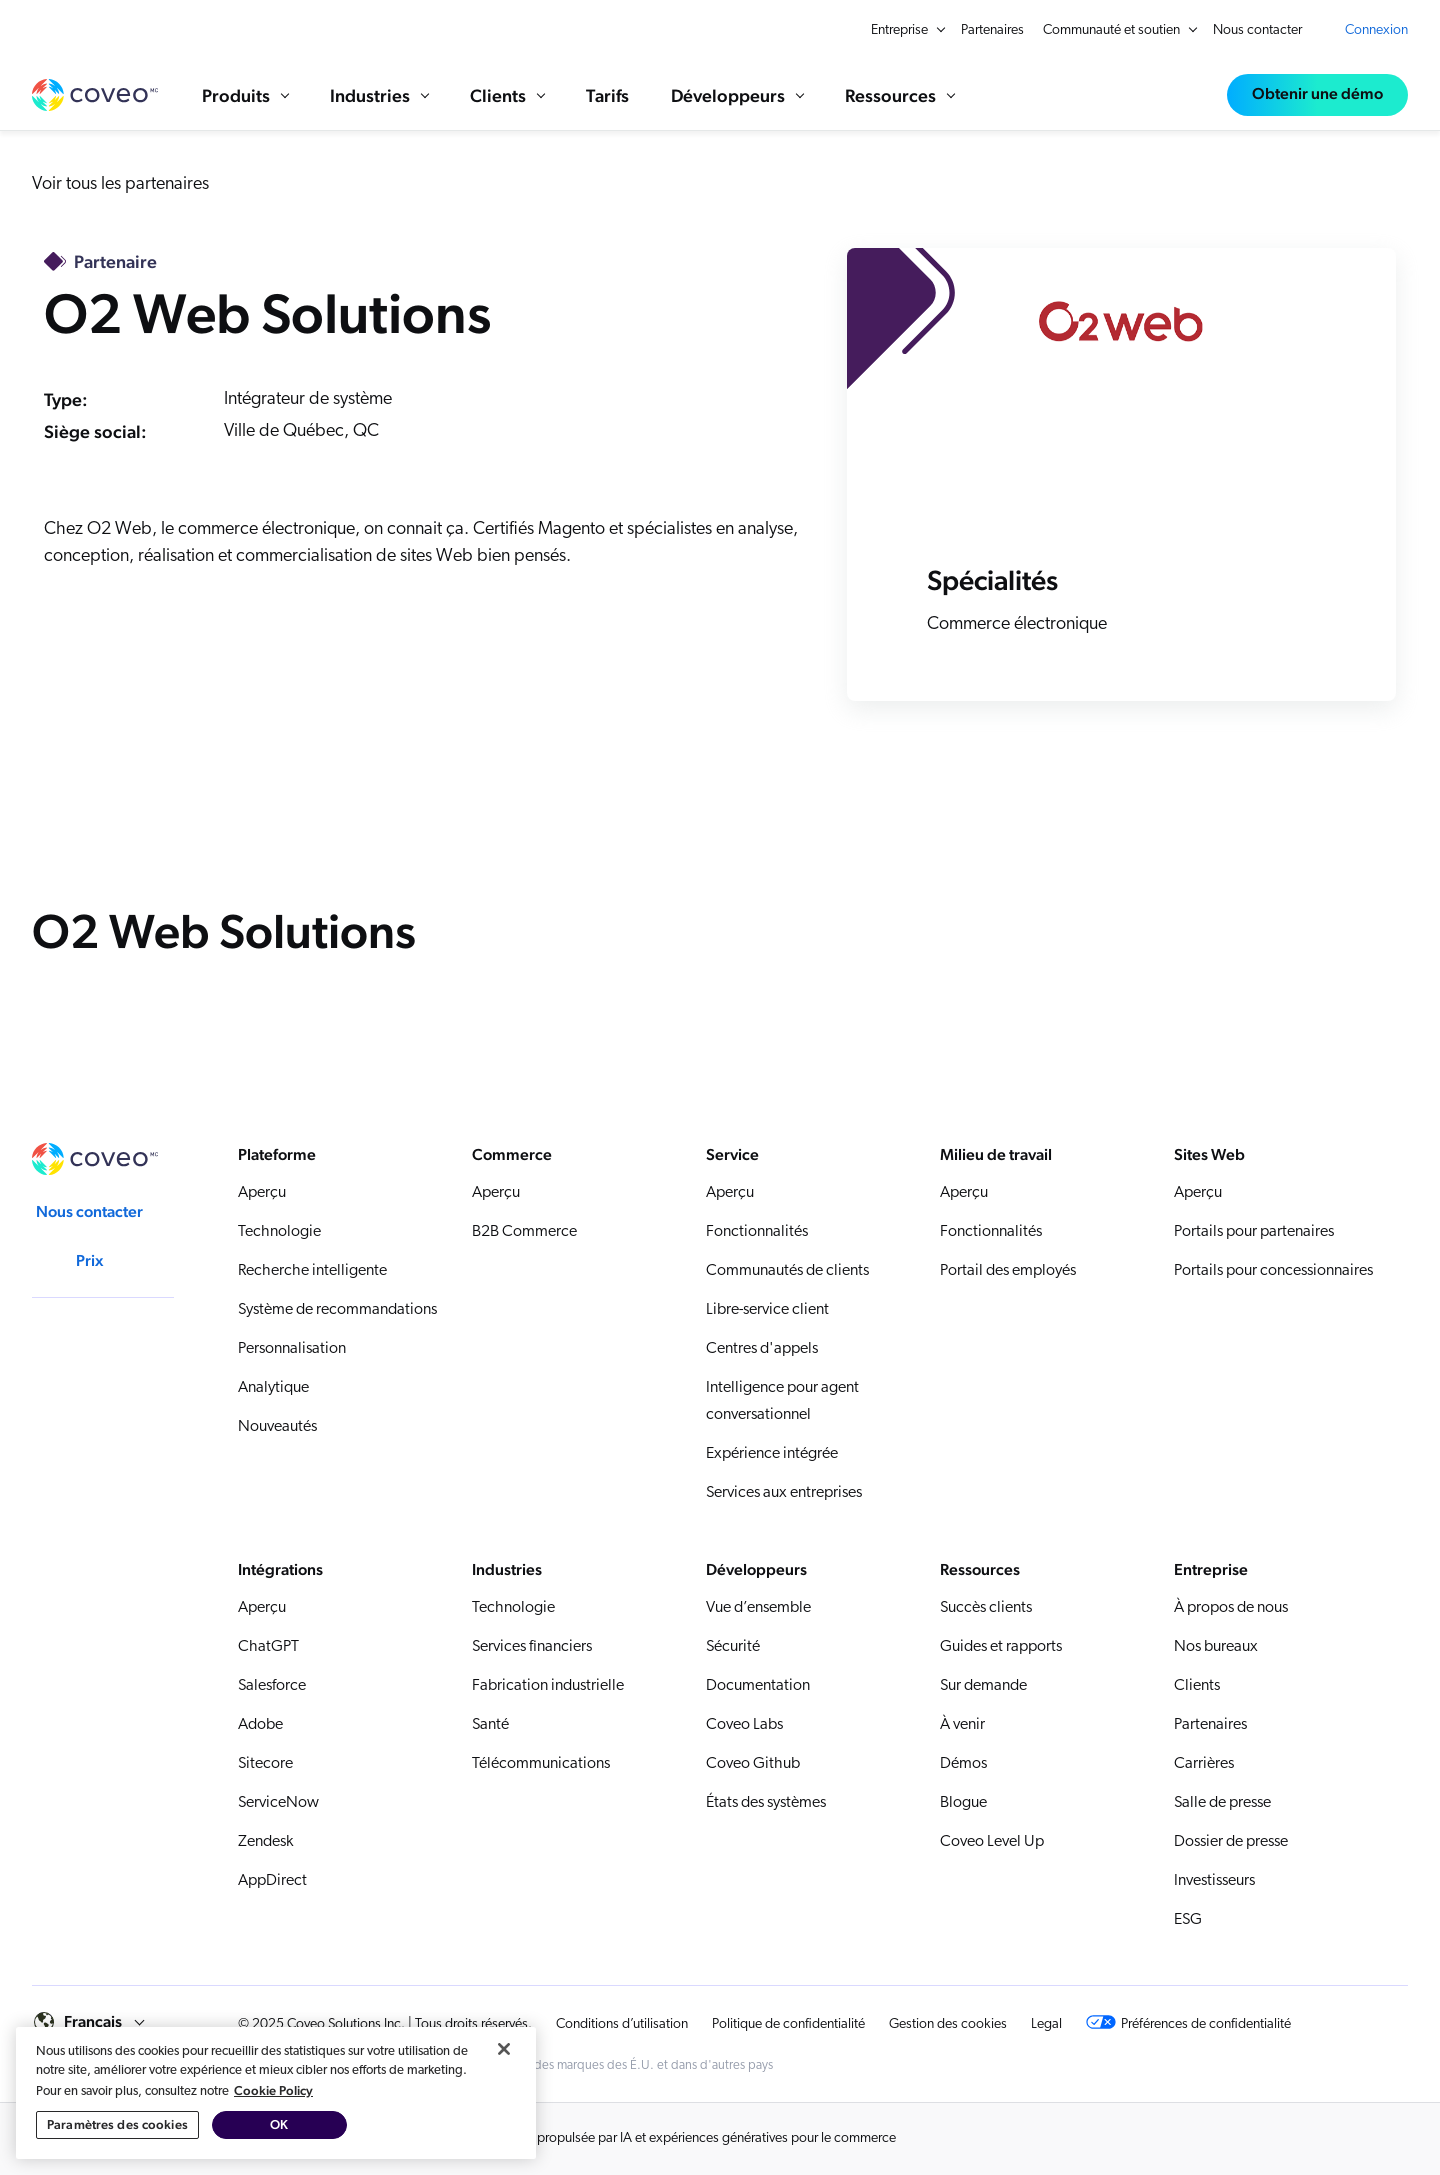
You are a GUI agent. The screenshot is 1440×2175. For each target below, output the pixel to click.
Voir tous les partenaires (120, 184)
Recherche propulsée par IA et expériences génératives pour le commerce (685, 2138)
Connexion (1376, 30)
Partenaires (992, 30)
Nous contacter (1257, 30)
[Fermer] (504, 2093)
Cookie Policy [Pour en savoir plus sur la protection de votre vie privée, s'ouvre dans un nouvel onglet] (273, 2134)
